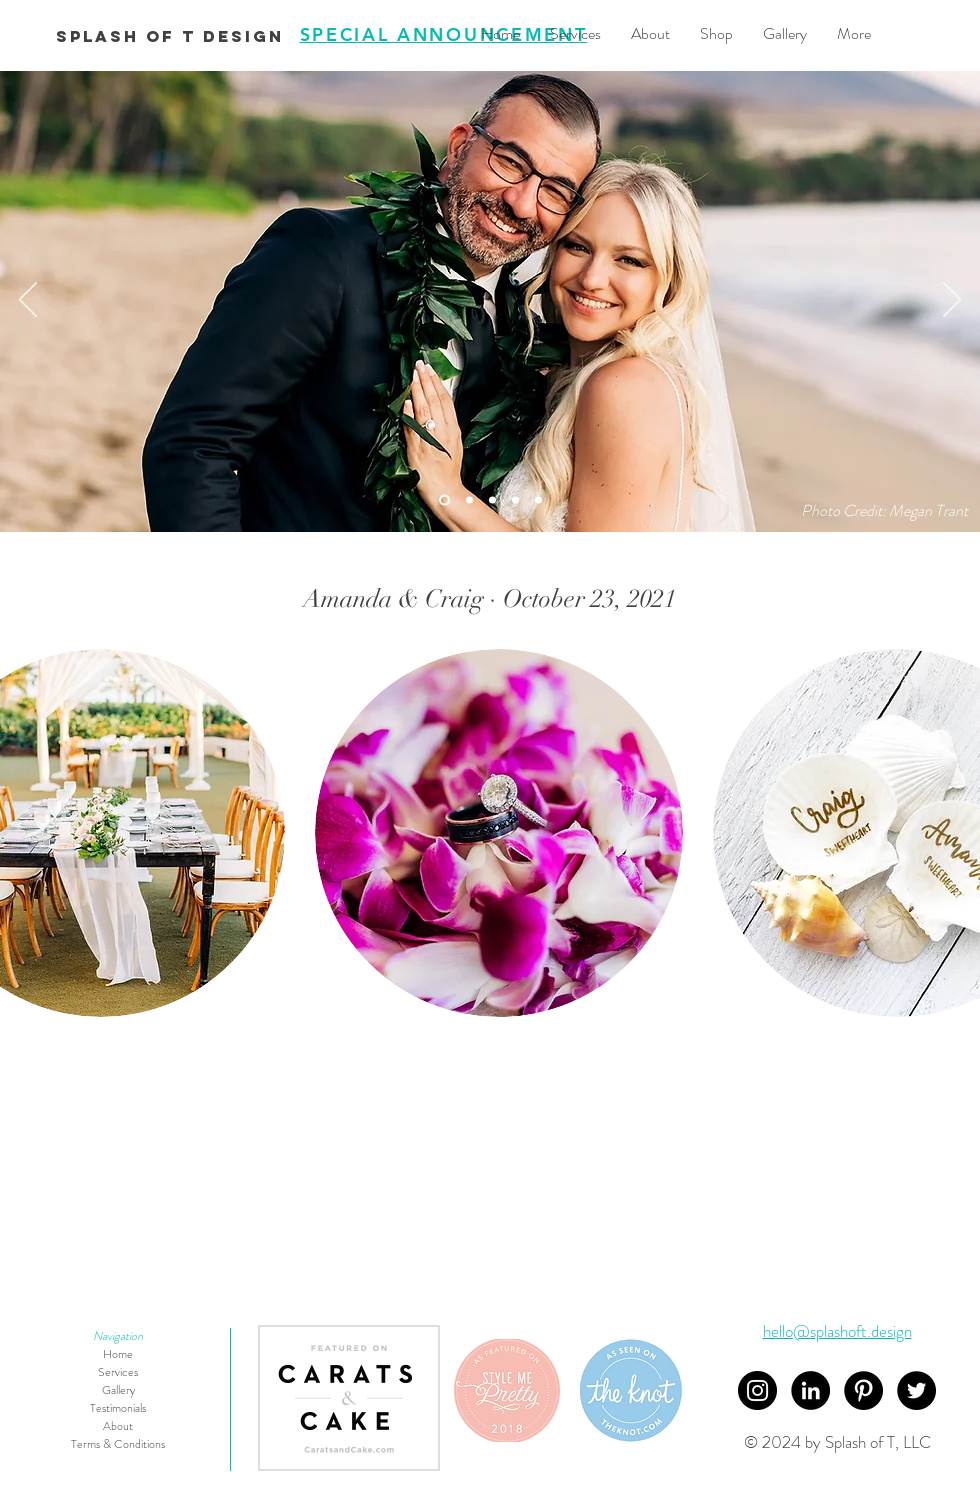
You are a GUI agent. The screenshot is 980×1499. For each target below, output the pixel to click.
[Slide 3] (492, 499)
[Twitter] (916, 1390)
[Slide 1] (515, 499)
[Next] (952, 301)
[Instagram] (757, 1390)
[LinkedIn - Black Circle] (810, 1390)
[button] (499, 833)
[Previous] (28, 301)
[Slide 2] (538, 499)
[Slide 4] (444, 499)
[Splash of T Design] (170, 37)
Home (118, 1354)
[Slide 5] (469, 499)
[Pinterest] (863, 1390)
